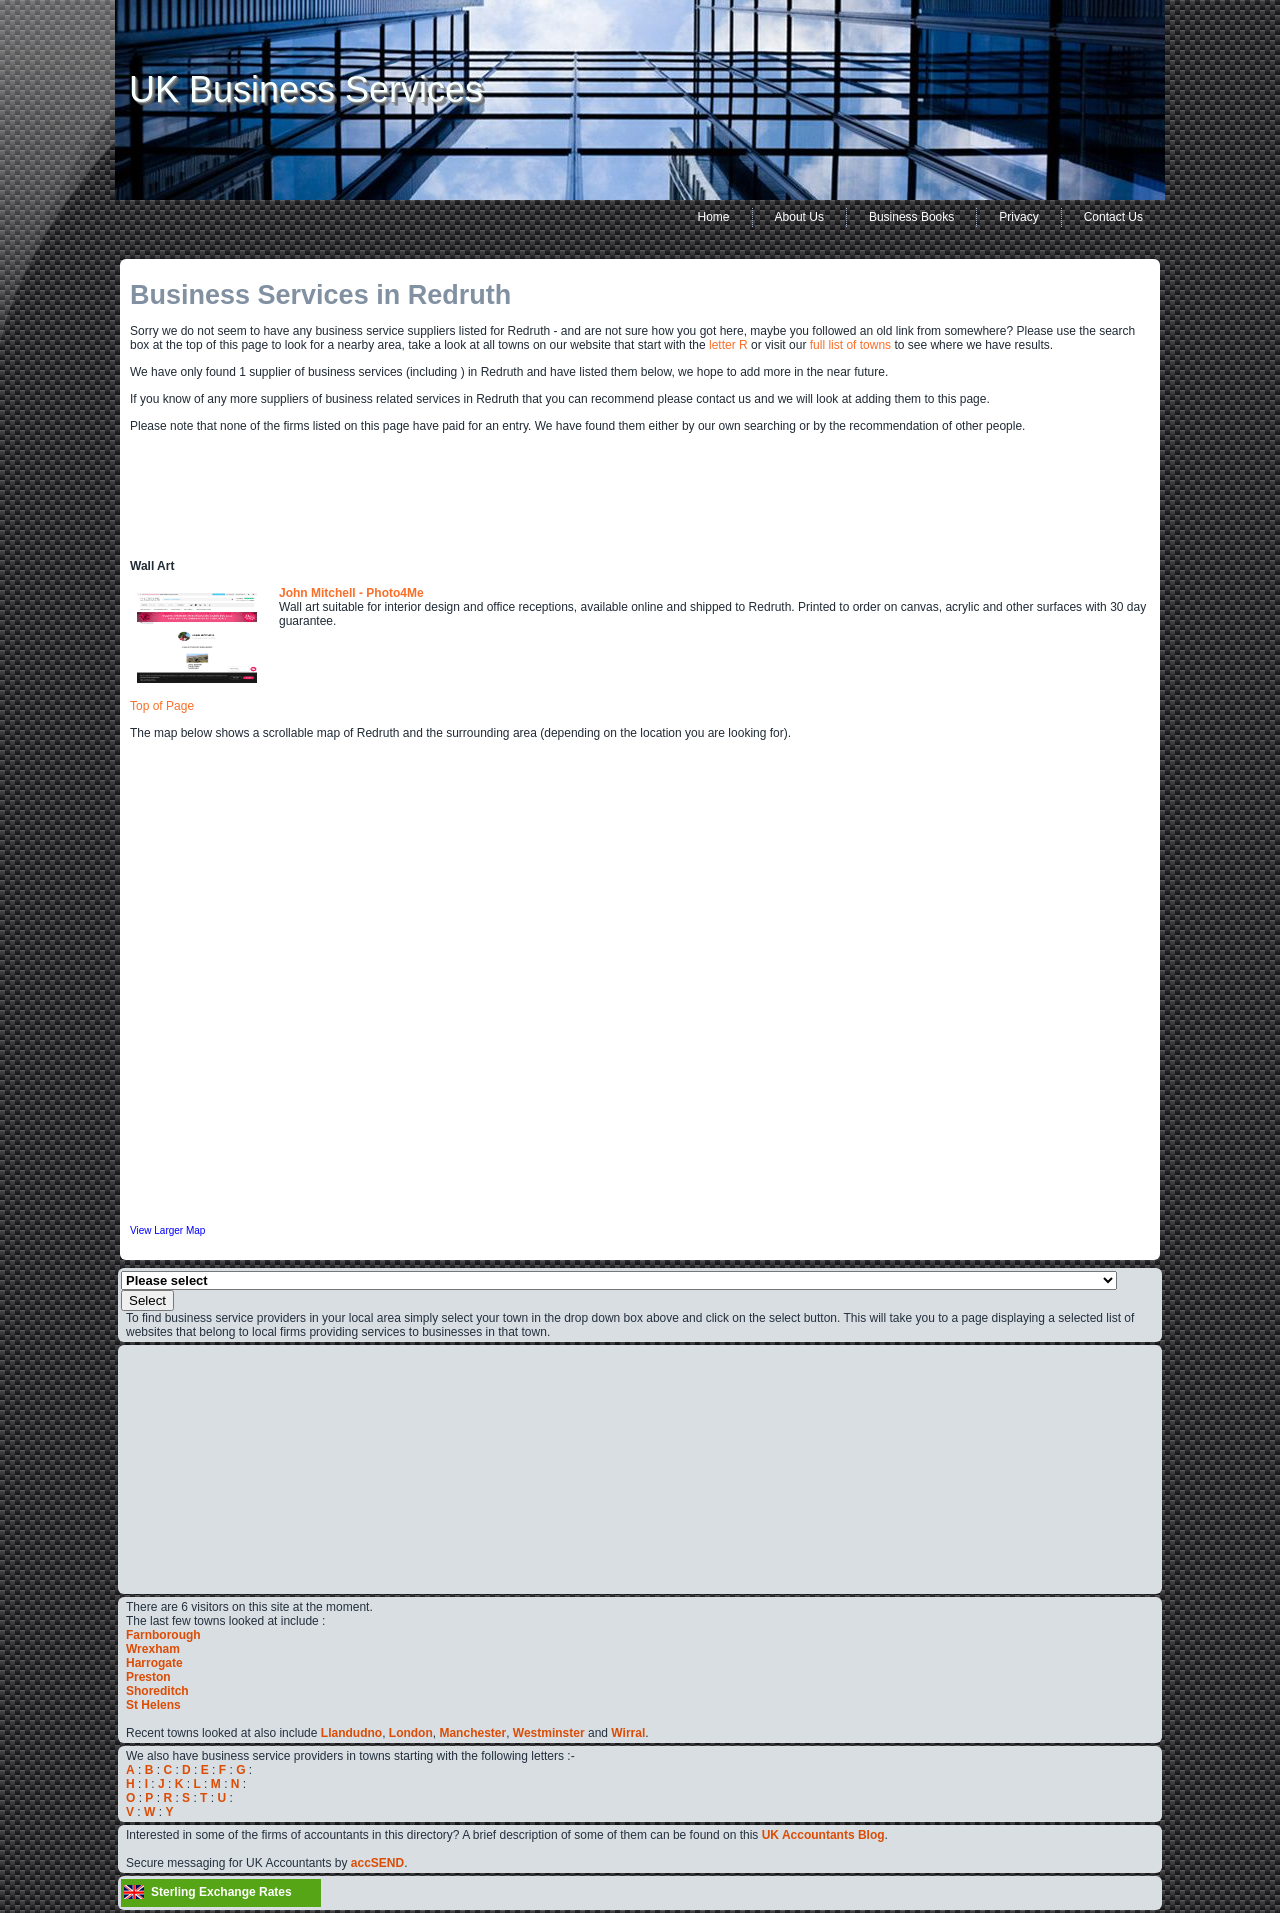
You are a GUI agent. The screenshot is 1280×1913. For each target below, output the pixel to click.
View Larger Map (167, 1230)
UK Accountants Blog (823, 1835)
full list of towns (850, 345)
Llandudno (351, 1733)
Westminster (549, 1733)
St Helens (153, 1705)
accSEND (377, 1863)
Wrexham (153, 1649)
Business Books (911, 217)
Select (147, 1300)
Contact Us (1113, 217)
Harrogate (154, 1663)
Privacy (1018, 217)
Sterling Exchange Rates (221, 1892)
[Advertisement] (186, 1468)
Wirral (628, 1733)
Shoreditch (157, 1691)
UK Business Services (306, 89)
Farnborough (163, 1635)
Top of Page (162, 706)
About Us (799, 217)
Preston (148, 1677)
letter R (728, 345)
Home (714, 217)
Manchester (472, 1733)
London (411, 1733)
